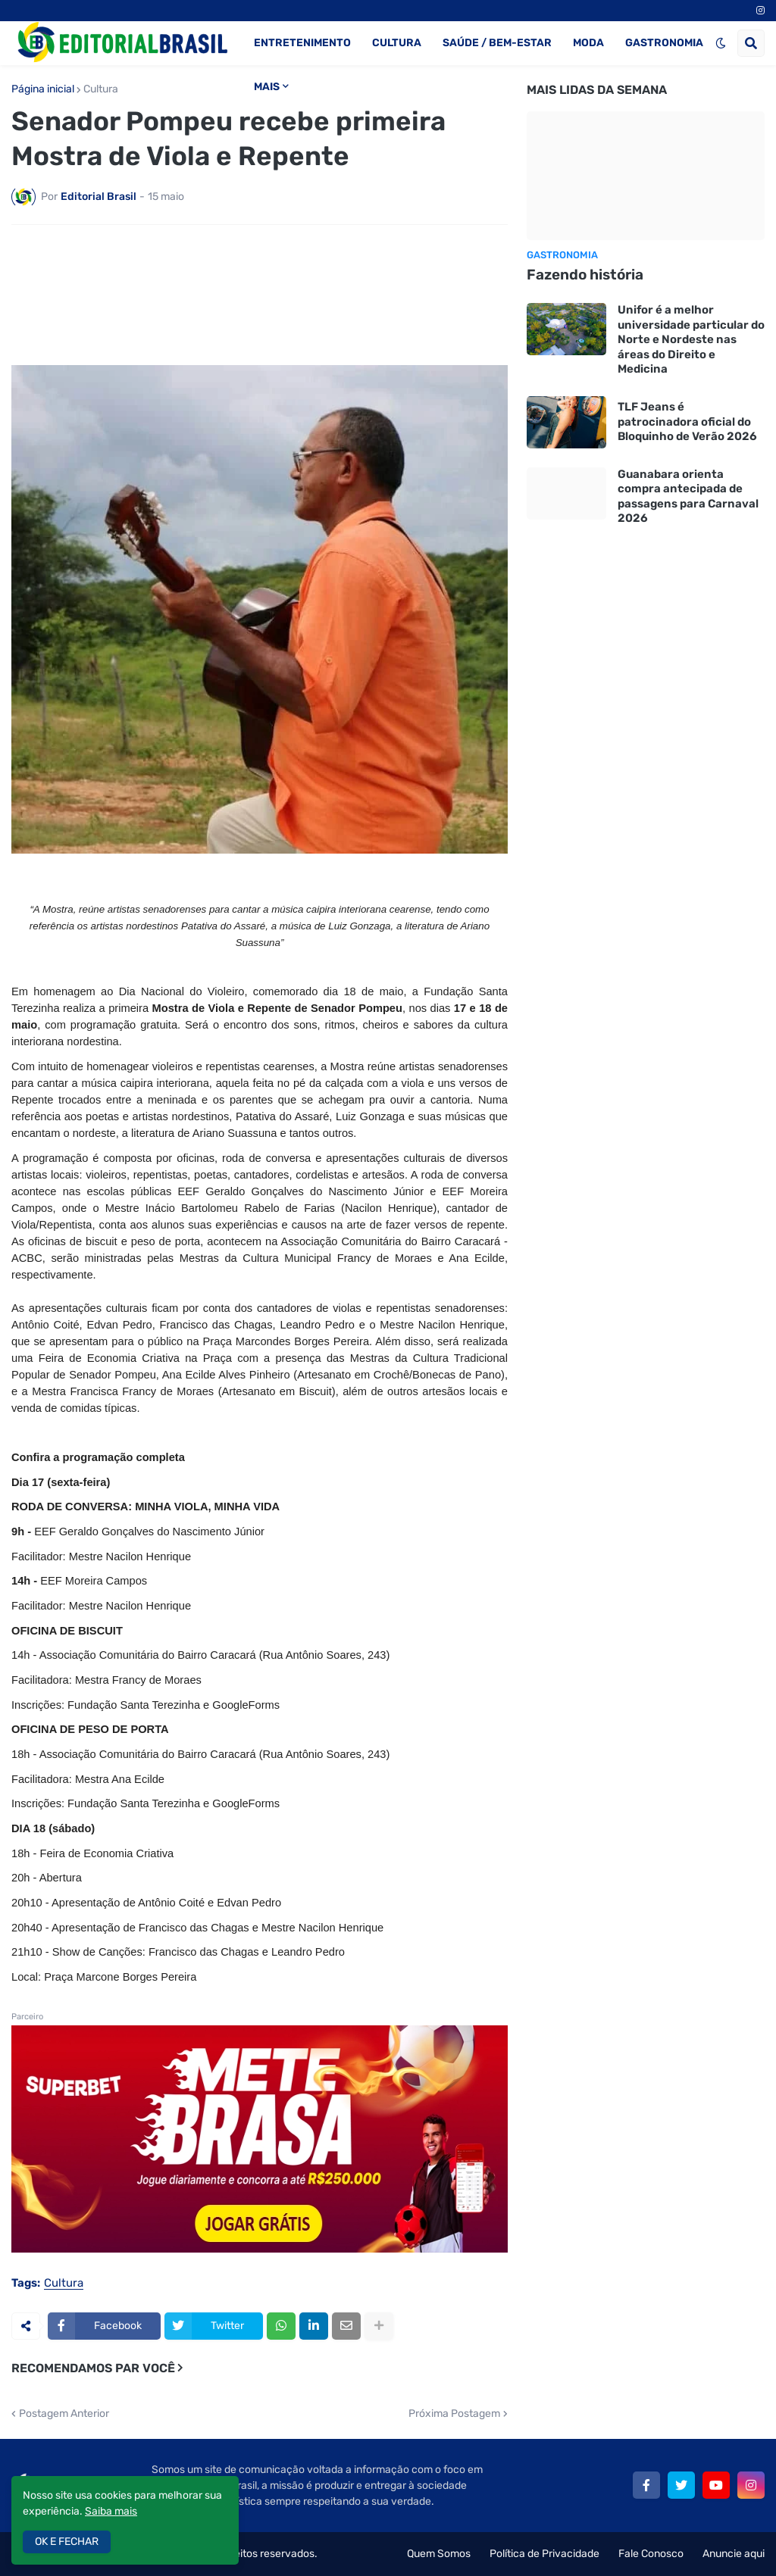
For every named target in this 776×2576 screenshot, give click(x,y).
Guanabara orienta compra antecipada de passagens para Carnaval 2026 (688, 496)
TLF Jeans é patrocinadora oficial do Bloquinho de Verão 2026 (687, 421)
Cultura (100, 89)
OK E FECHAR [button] (67, 2541)
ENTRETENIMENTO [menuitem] (302, 42)
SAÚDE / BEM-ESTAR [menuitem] (497, 42)
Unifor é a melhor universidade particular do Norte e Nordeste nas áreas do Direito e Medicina (691, 339)
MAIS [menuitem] (267, 86)
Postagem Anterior (64, 2414)
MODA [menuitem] (588, 42)
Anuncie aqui (733, 2553)
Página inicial (42, 89)
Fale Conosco (651, 2553)
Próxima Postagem (454, 2414)
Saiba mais (111, 2511)
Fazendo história (585, 274)
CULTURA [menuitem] (396, 42)
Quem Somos (439, 2553)
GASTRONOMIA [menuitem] (664, 42)
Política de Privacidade (544, 2553)
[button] (720, 43)
